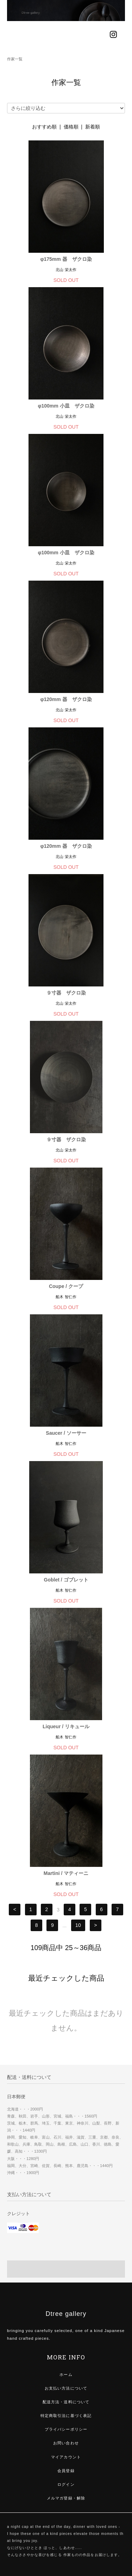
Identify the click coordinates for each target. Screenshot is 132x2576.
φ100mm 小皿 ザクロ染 (66, 406)
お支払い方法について (66, 2388)
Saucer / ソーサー (66, 1433)
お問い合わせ (66, 2443)
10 (78, 1925)
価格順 (71, 127)
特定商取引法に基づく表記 (66, 2415)
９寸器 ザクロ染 (66, 993)
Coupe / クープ (66, 1286)
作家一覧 (15, 59)
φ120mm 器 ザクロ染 (66, 699)
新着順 (92, 127)
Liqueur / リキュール (66, 1726)
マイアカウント (66, 2457)
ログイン (65, 2484)
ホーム (65, 2374)
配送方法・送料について (66, 2402)
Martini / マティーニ (66, 1873)
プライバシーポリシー (66, 2429)
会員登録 (65, 2471)
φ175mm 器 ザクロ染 (66, 259)
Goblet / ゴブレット (66, 1580)
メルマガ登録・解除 (66, 2498)
